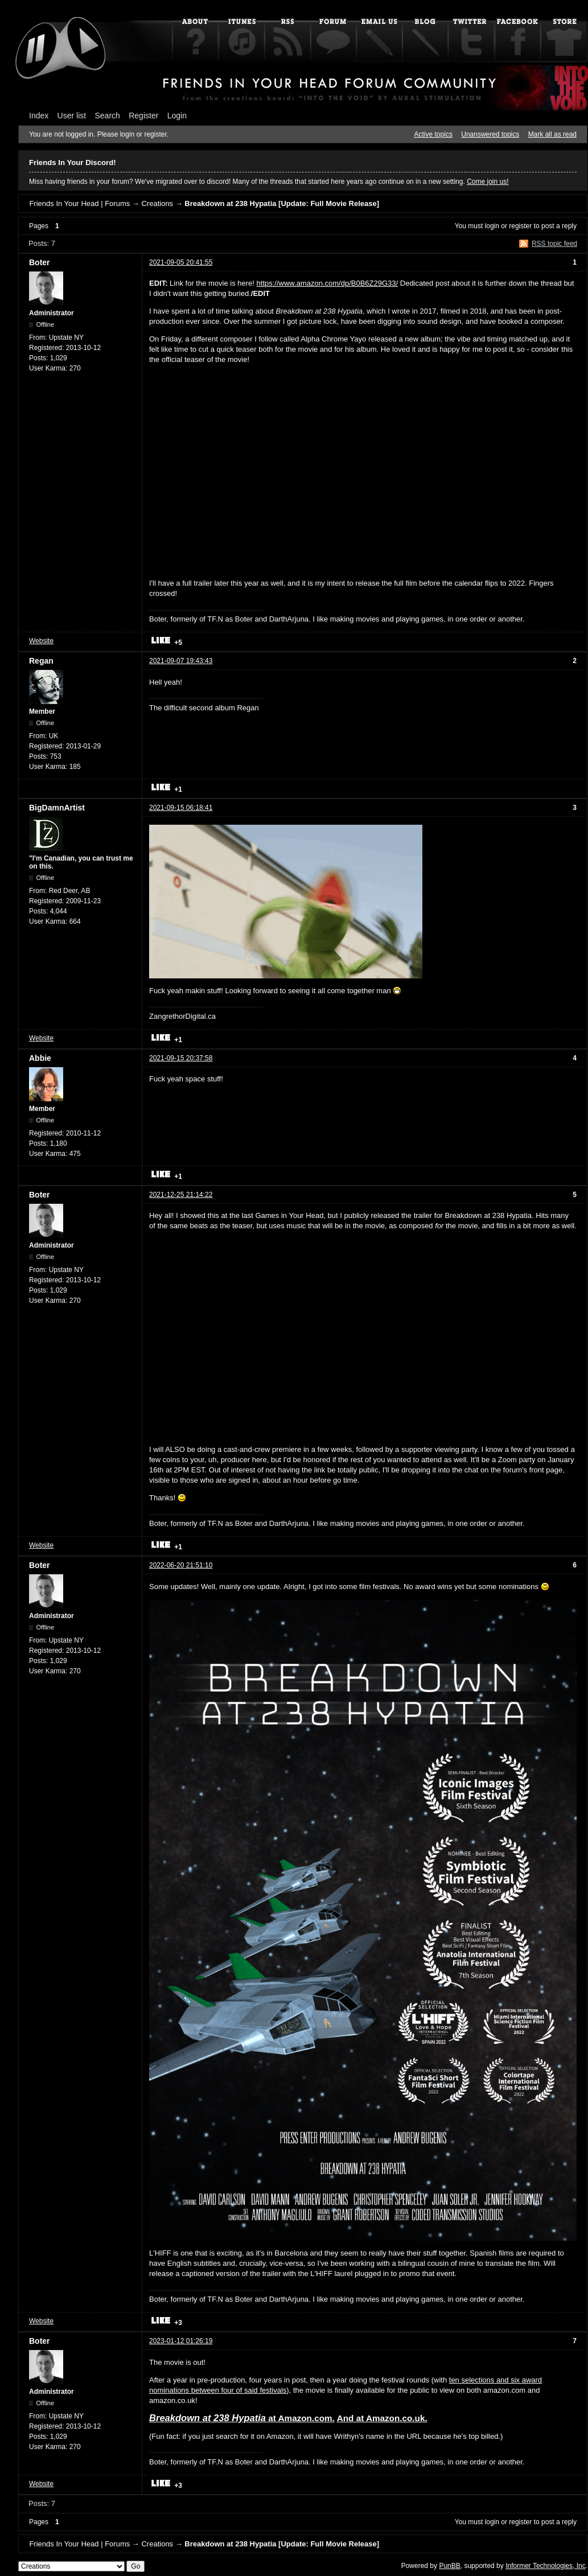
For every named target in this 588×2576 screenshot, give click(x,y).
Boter (39, 262)
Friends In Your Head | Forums (79, 203)
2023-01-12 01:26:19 (180, 2341)
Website (41, 641)
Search (107, 115)
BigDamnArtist (57, 807)
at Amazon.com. (242, 2418)
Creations (157, 203)
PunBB (449, 2566)
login (492, 226)
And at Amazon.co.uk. (382, 2418)
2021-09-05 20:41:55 (180, 262)
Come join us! (487, 182)
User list (72, 115)
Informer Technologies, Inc (545, 2566)
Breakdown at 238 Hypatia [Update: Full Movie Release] (281, 203)
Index (38, 115)
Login (177, 115)
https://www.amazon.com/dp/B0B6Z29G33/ (327, 283)
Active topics (433, 134)
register (520, 226)
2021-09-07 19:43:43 (180, 661)
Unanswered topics (490, 134)
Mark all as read (552, 134)
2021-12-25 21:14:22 (180, 1195)
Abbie (40, 1058)
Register (143, 115)
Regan (41, 660)
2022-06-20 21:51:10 (180, 1565)
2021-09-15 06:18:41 (180, 808)
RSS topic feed (554, 244)
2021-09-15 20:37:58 (180, 1058)
